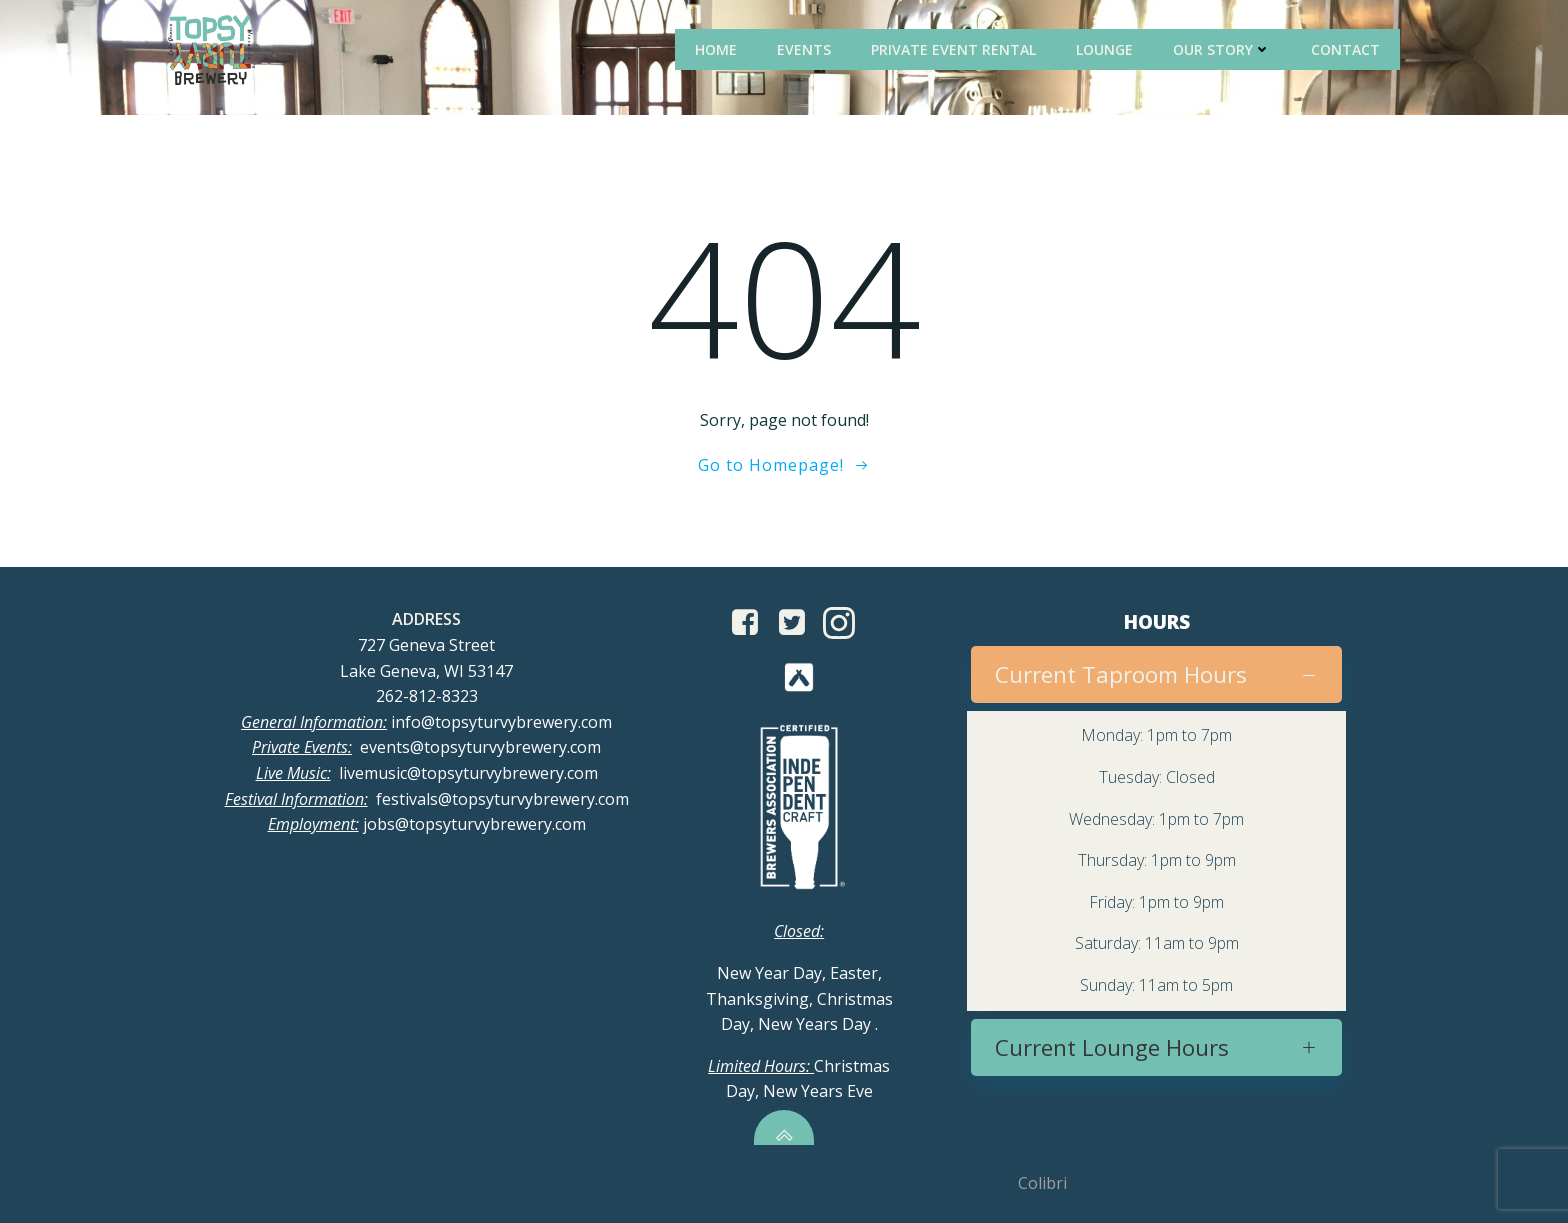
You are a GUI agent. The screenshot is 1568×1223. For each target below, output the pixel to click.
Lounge (1104, 49)
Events (804, 49)
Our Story (1222, 49)
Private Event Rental (953, 49)
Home (716, 49)
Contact (1345, 49)
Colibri (1042, 1183)
